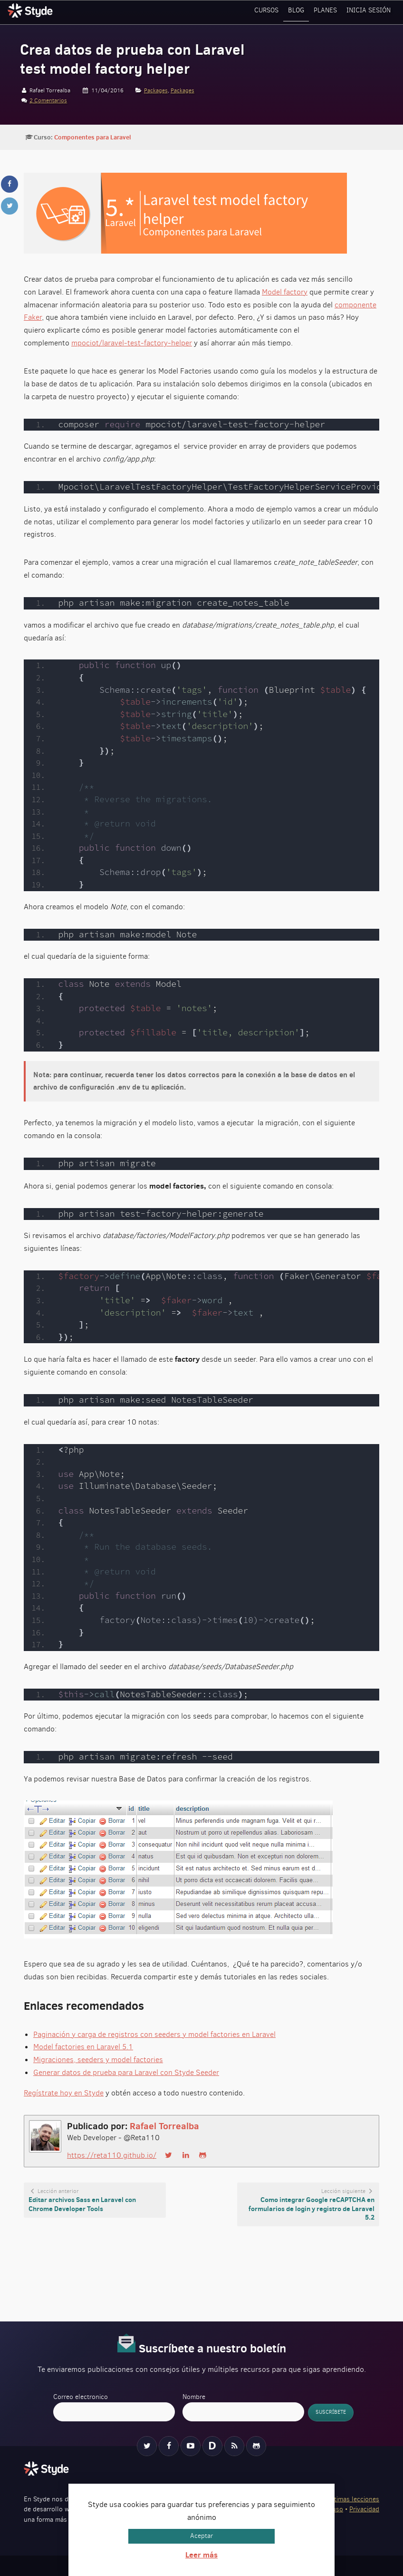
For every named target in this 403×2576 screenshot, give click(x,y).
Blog (299, 12)
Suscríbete (331, 2412)
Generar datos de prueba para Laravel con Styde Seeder (126, 2072)
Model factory (284, 292)
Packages (156, 90)
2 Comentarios (48, 100)
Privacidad (364, 2509)
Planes (328, 12)
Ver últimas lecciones (348, 2499)
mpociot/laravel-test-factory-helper (131, 343)
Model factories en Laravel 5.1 (83, 2047)
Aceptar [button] (201, 2535)
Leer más (201, 2554)
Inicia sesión (369, 12)
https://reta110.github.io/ (111, 2155)
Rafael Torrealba (164, 2125)
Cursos (270, 12)
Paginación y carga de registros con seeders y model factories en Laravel (154, 2034)
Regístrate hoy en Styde (64, 2093)
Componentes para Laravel (92, 137)
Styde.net (31, 10)
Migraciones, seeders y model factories (98, 2060)
